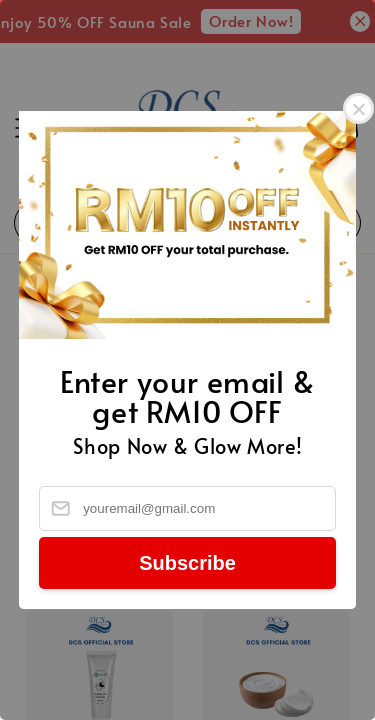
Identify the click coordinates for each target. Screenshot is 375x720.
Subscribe (187, 563)
